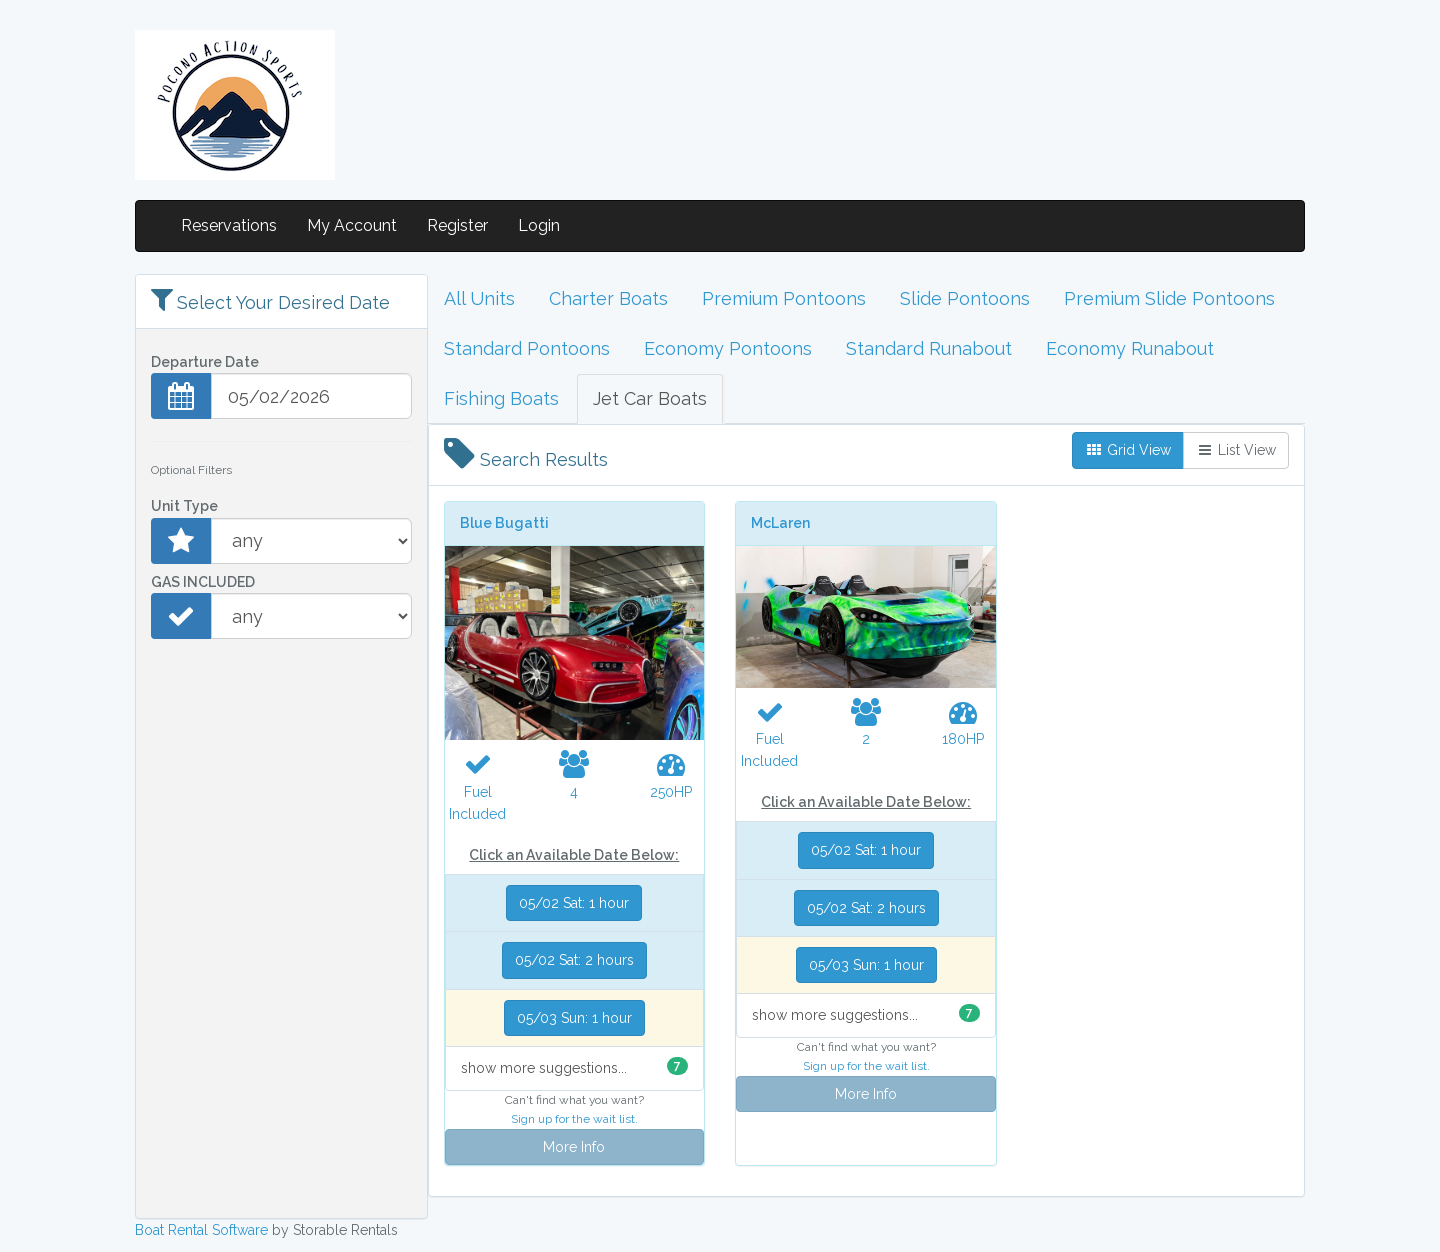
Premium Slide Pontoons (1169, 298)
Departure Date (205, 362)
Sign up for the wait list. (574, 1119)
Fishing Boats (501, 398)
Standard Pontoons (527, 348)
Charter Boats (608, 298)
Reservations (229, 225)
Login (539, 225)
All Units (479, 298)
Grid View (1128, 450)
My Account (352, 225)
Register (457, 225)
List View (1236, 450)
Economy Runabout (1130, 348)
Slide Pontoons (965, 298)
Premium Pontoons (784, 298)
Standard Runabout (929, 348)
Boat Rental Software (201, 1230)
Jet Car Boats (650, 398)
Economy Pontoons (728, 348)
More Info (574, 1147)
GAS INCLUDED (203, 582)
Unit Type (184, 506)
